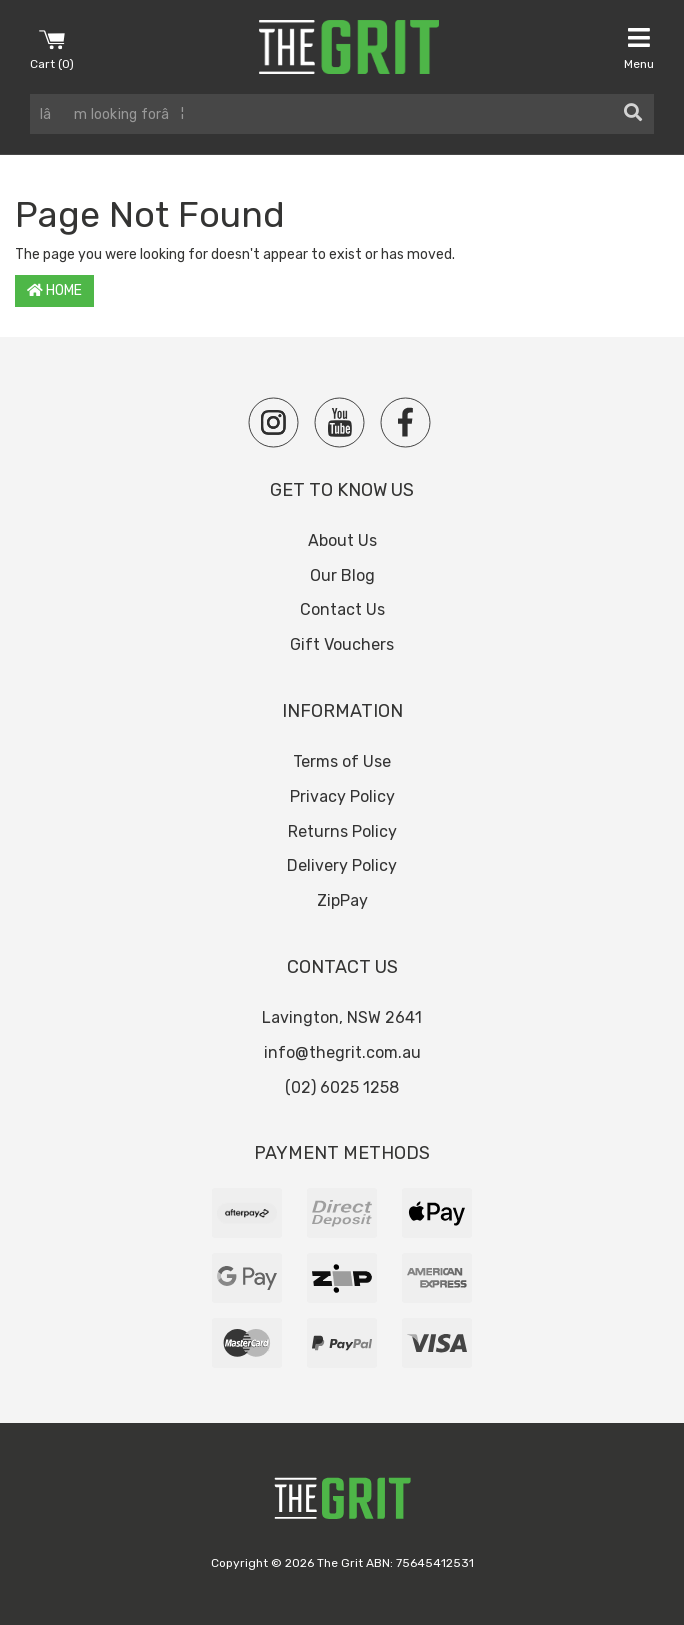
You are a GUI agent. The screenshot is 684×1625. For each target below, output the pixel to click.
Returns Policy (342, 831)
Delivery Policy (342, 865)
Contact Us (342, 609)
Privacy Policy (342, 796)
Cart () (52, 48)
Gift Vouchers (342, 644)
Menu (639, 48)
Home (54, 290)
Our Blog (342, 575)
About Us (342, 540)
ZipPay (342, 900)
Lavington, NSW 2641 (342, 1017)
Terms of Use (342, 761)
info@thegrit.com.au (342, 1052)
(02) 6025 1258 (342, 1087)
